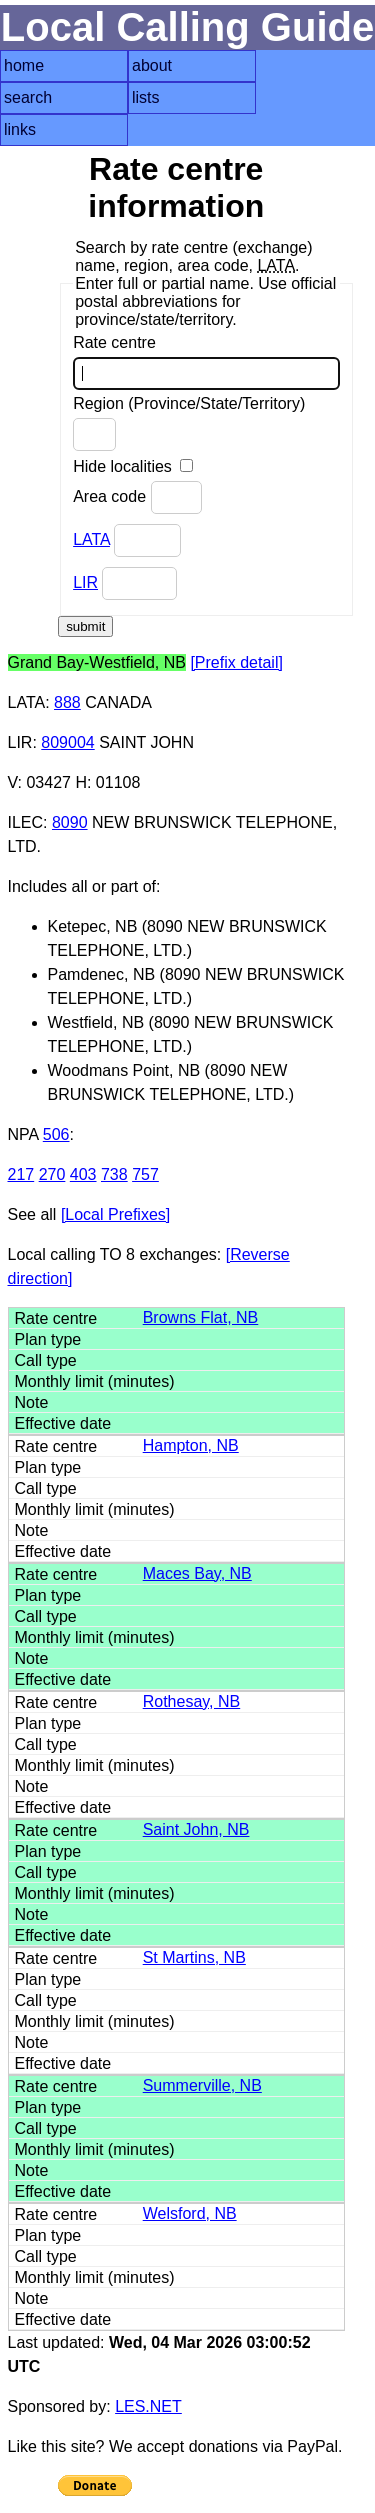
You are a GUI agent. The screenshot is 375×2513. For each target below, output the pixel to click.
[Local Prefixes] (115, 1214)
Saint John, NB (196, 1829)
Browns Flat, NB (201, 1317)
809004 (67, 742)
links (20, 129)
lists (146, 97)
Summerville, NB (202, 2085)
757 (145, 1174)
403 (83, 1174)
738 (114, 1174)
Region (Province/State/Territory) (189, 423)
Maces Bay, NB (197, 1573)
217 (21, 1174)
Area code (137, 497)
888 (67, 702)
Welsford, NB (190, 2213)
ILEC (26, 822)
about (152, 65)
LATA (91, 539)
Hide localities (133, 466)
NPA (23, 1134)
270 (52, 1174)
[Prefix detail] (236, 662)
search (28, 97)
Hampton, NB (191, 1445)
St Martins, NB (194, 1957)
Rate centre (206, 362)
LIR (85, 582)
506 (56, 1134)
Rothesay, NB (192, 1701)
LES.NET (148, 2406)
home (24, 65)
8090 (70, 822)
